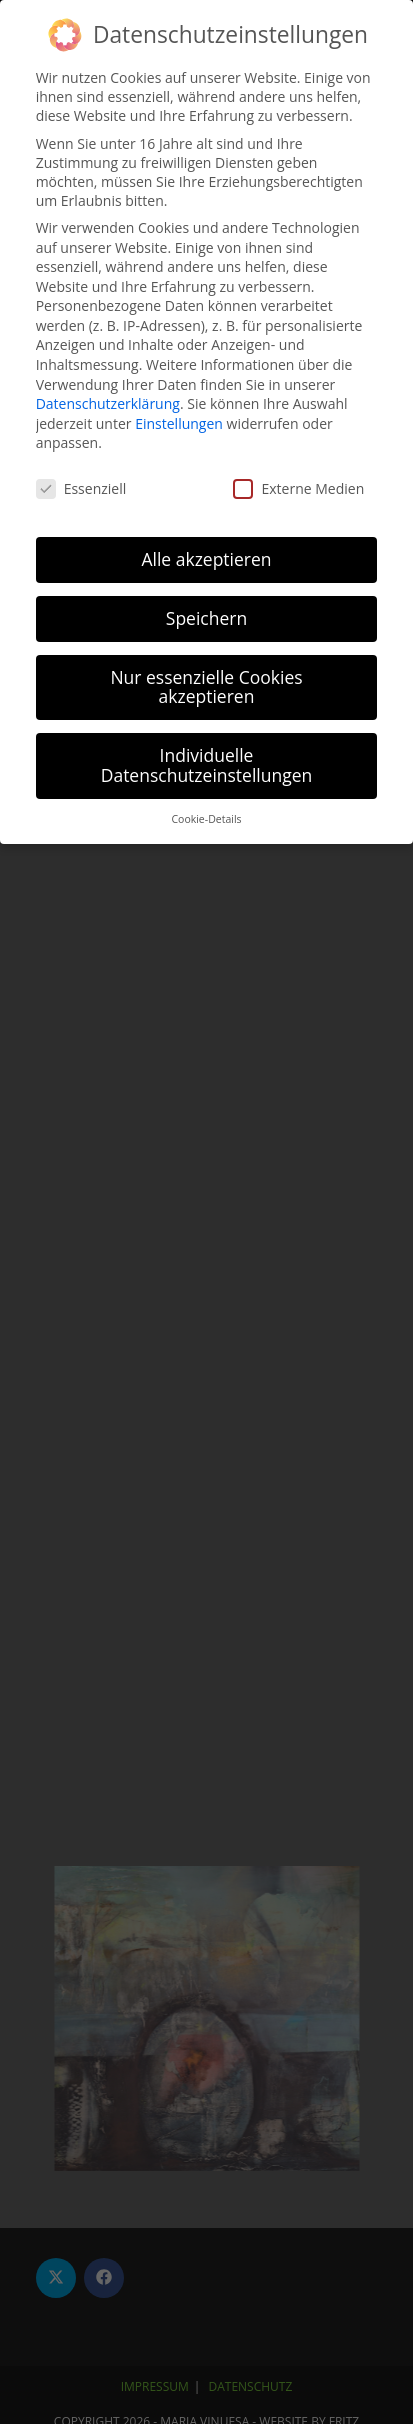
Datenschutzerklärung (108, 401)
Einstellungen (179, 421)
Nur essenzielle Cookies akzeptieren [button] (206, 685)
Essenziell (81, 486)
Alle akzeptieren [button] (206, 557)
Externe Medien (298, 486)
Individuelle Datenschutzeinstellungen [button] (207, 763)
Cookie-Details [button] (206, 817)
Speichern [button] (206, 616)
